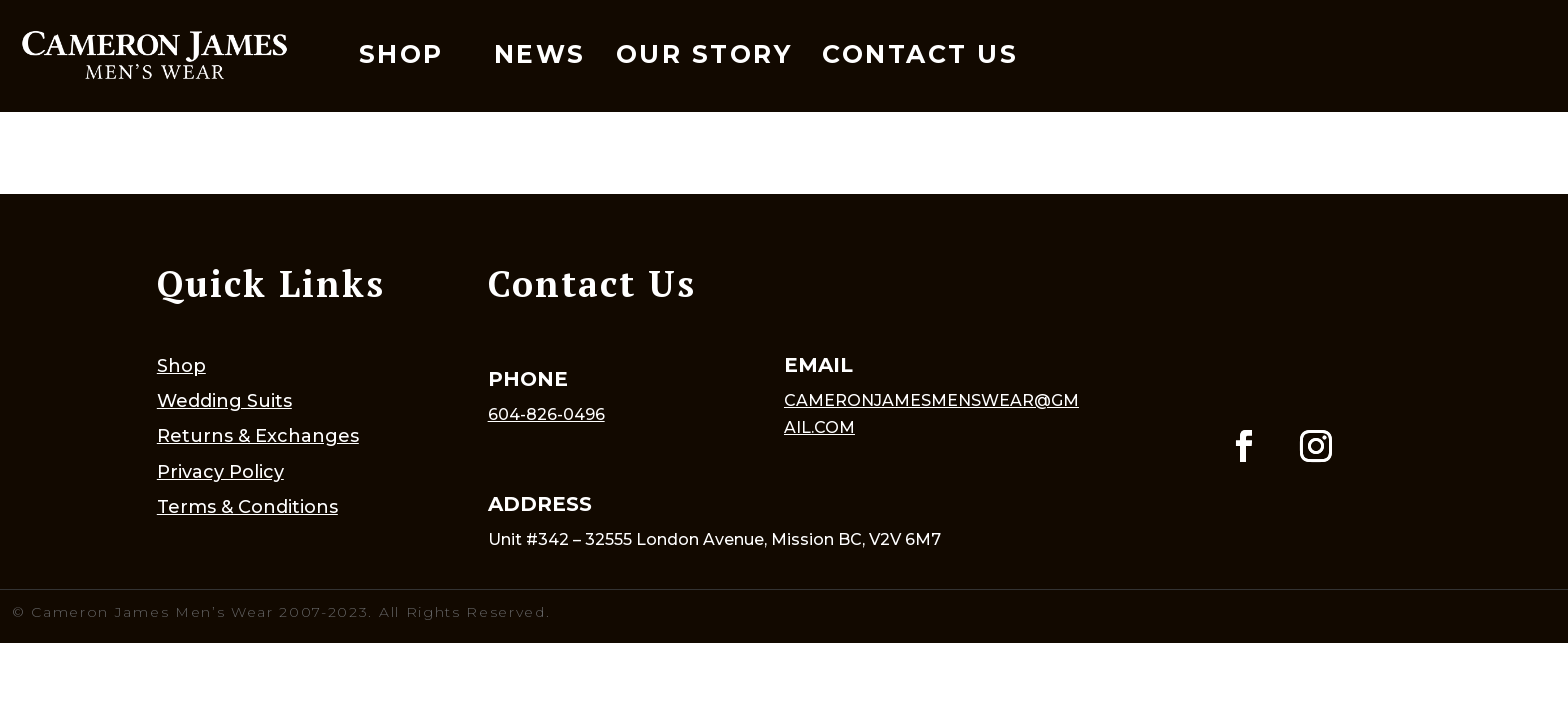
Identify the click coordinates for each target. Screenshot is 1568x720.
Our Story (704, 54)
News (540, 54)
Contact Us (920, 54)
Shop (401, 54)
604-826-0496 (546, 414)
